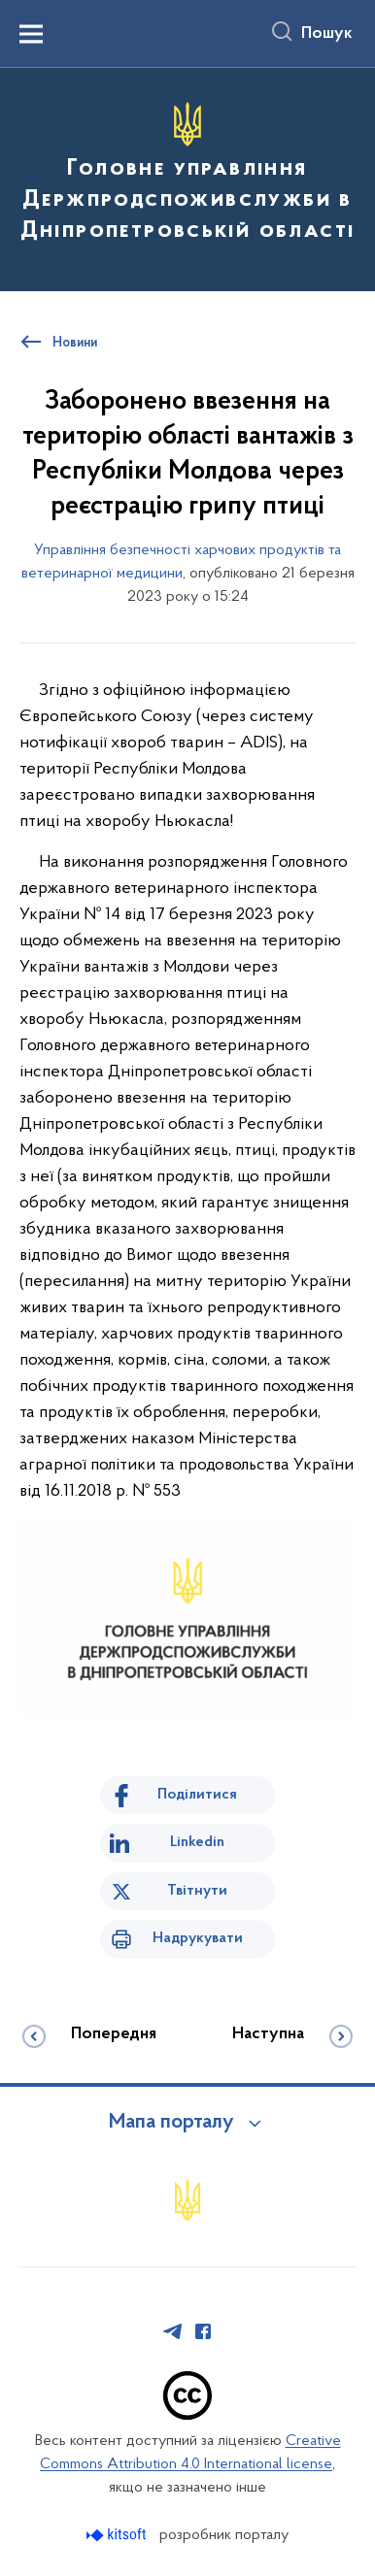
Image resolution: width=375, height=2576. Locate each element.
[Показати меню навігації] (31, 34)
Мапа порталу (171, 2122)
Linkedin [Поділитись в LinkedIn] (197, 1842)
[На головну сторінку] (187, 176)
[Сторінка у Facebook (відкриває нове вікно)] (203, 2331)
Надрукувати (198, 1938)
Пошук (327, 34)
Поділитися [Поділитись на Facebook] (197, 1794)
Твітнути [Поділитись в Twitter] (197, 1891)
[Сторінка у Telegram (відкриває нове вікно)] (173, 2331)
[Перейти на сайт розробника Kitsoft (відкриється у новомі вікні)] (118, 2534)
